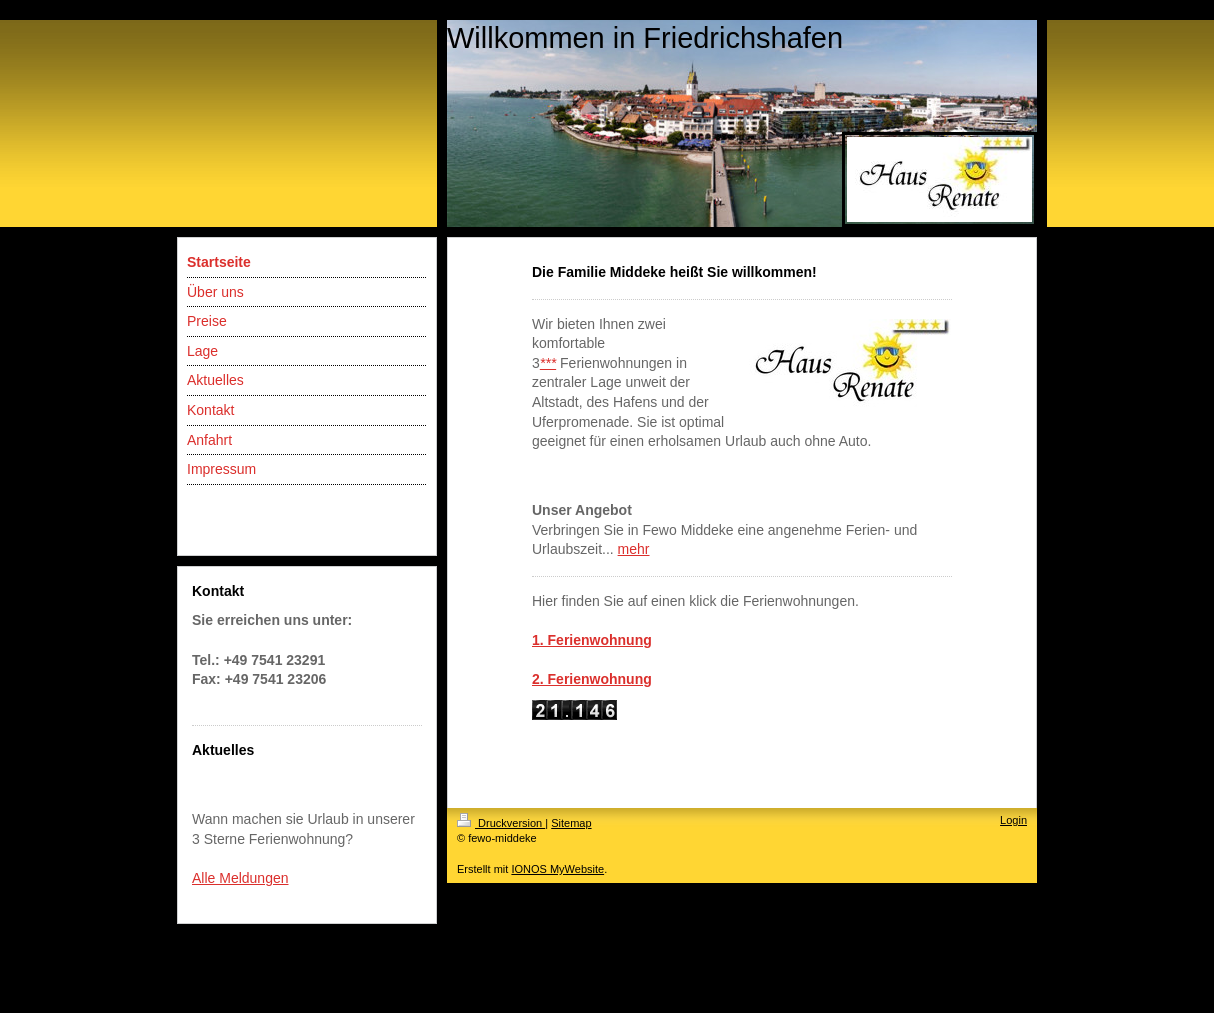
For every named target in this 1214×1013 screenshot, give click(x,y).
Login (1013, 820)
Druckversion (501, 823)
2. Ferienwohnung (592, 679)
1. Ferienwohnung (592, 640)
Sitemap (571, 823)
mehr (634, 549)
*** (548, 363)
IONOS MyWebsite (557, 869)
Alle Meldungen (240, 878)
